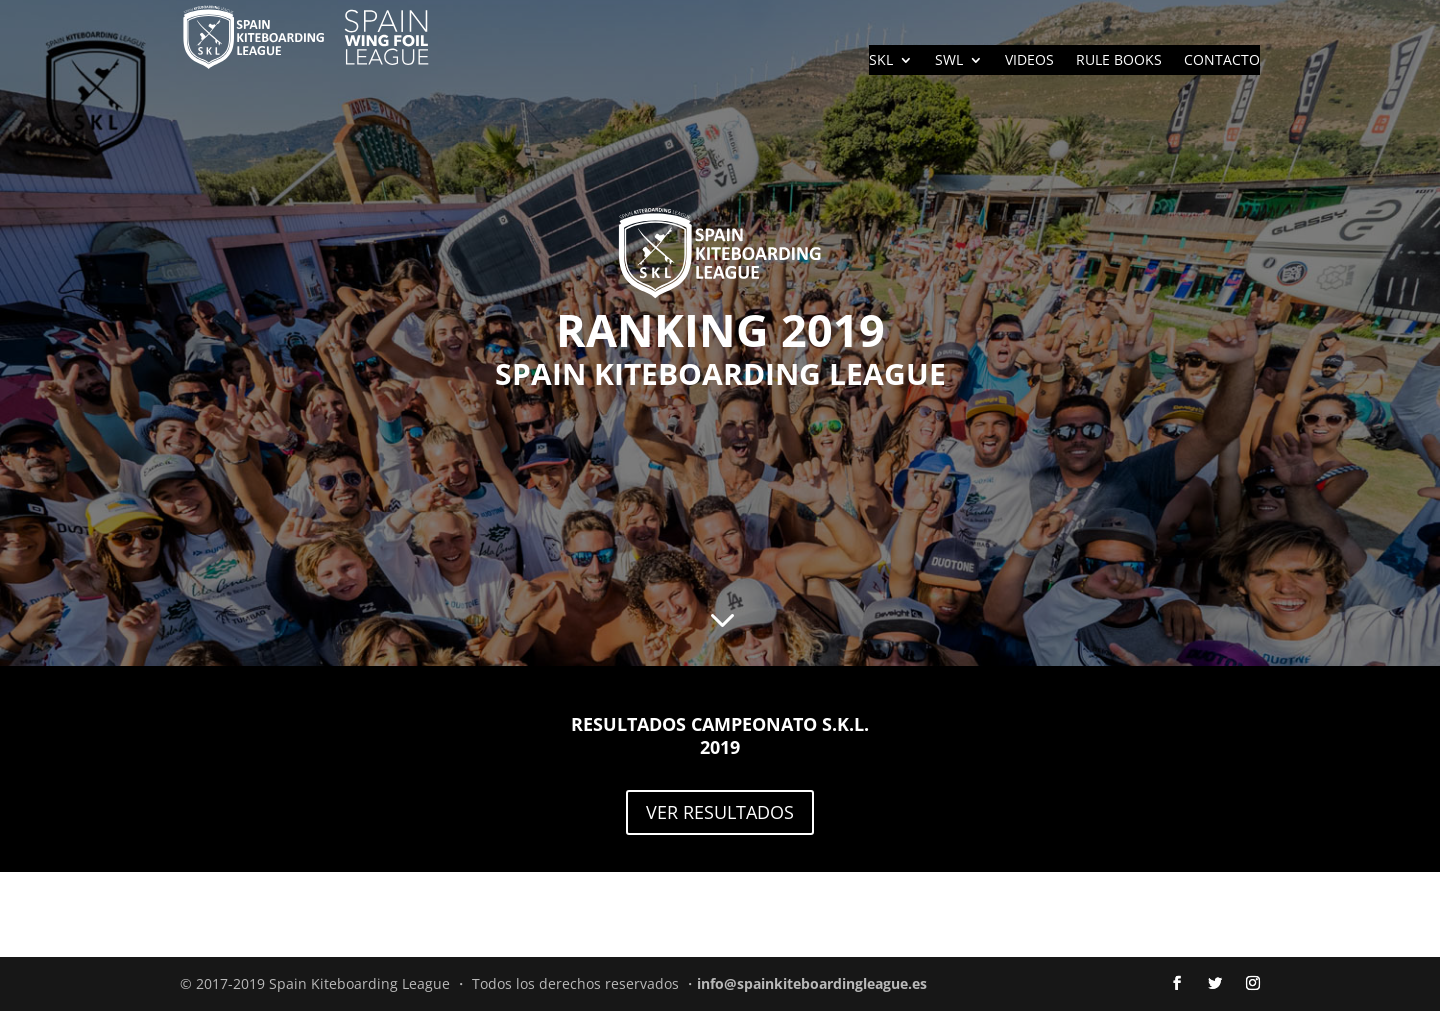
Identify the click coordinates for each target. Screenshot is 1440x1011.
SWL (949, 61)
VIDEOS (1029, 61)
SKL (881, 61)
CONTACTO (1222, 61)
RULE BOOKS (1119, 61)
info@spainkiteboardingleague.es (812, 983)
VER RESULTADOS (720, 812)
